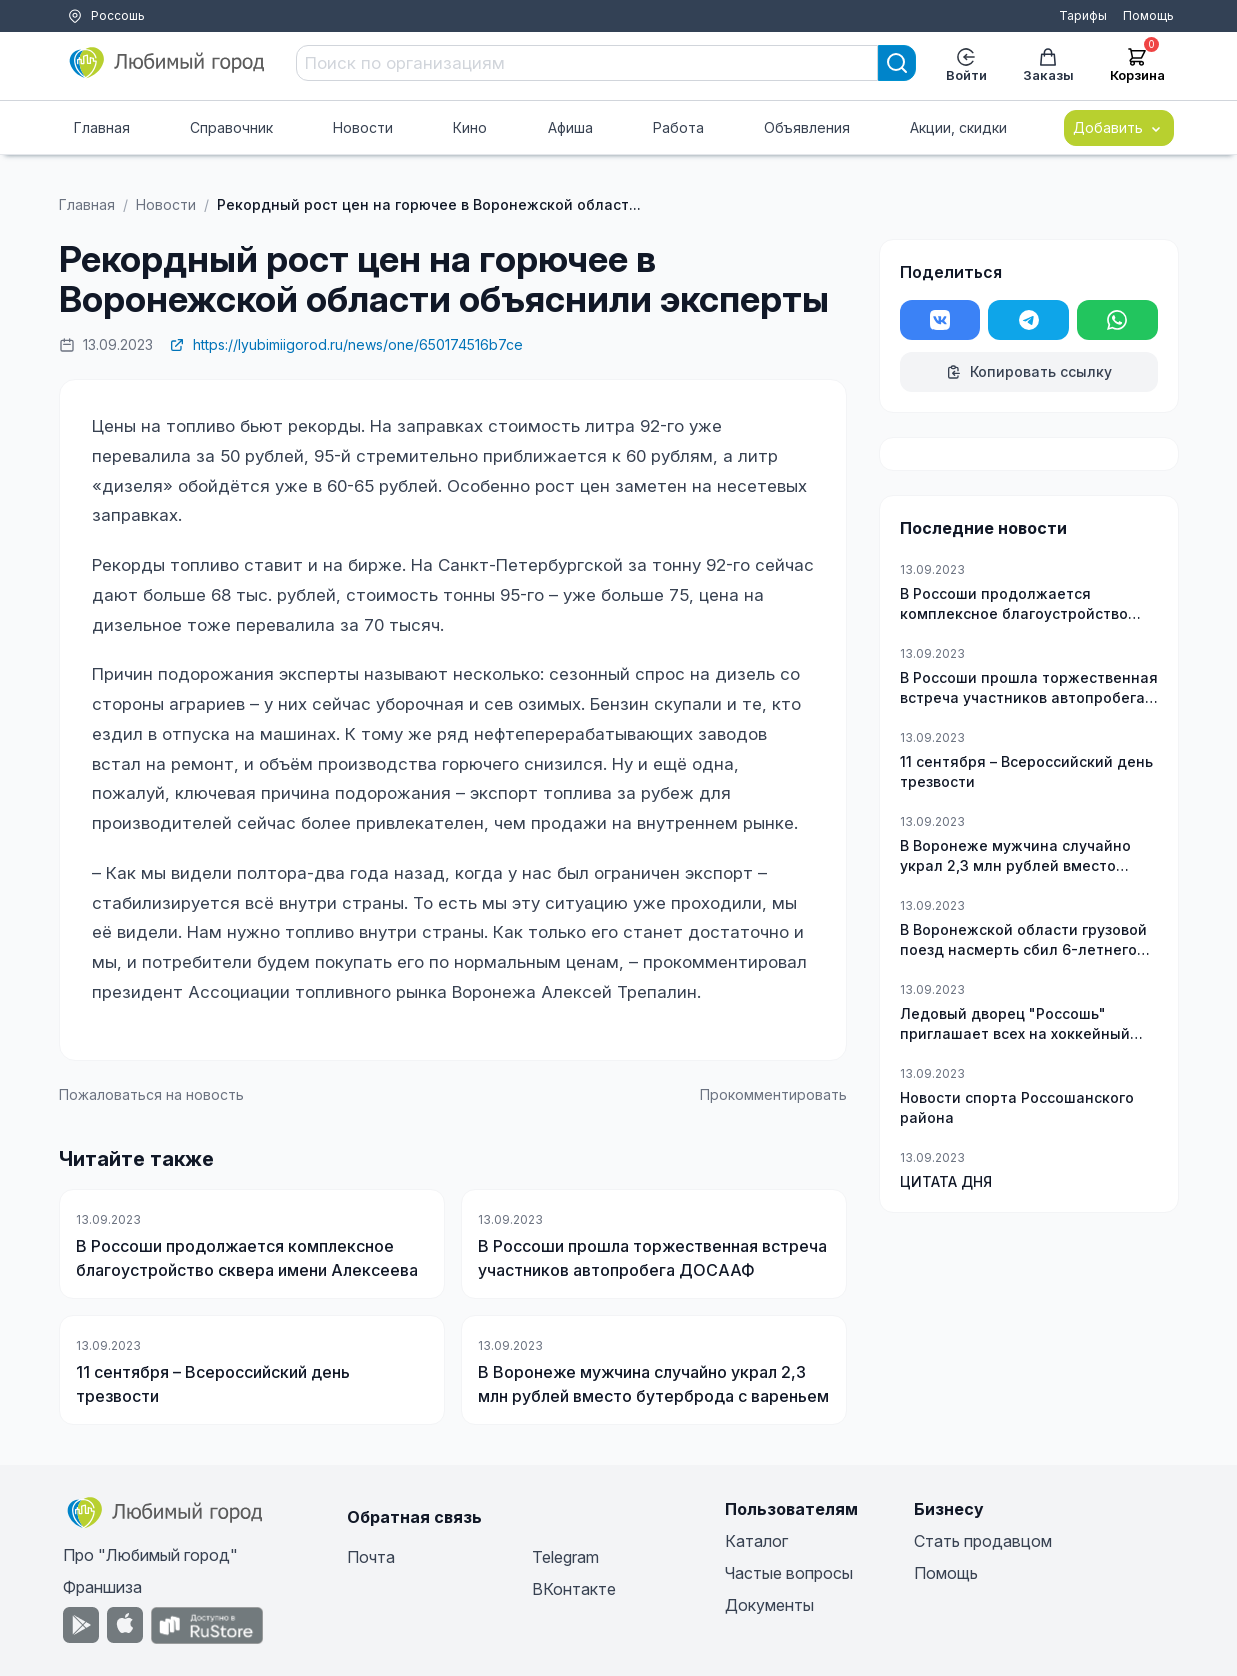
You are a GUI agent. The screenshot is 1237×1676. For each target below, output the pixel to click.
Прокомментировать (773, 1094)
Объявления (807, 127)
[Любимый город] (168, 63)
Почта (371, 1557)
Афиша (570, 127)
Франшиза (102, 1587)
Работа (678, 127)
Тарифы (1083, 15)
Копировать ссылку (1029, 371)
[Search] (897, 63)
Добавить (1119, 128)
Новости (363, 127)
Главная (102, 127)
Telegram (565, 1557)
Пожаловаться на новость (151, 1094)
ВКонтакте (574, 1589)
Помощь (1148, 15)
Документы (769, 1605)
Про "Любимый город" (150, 1555)
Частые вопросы (789, 1573)
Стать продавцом (983, 1541)
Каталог (756, 1541)
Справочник (231, 127)
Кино (470, 127)
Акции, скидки (958, 127)
